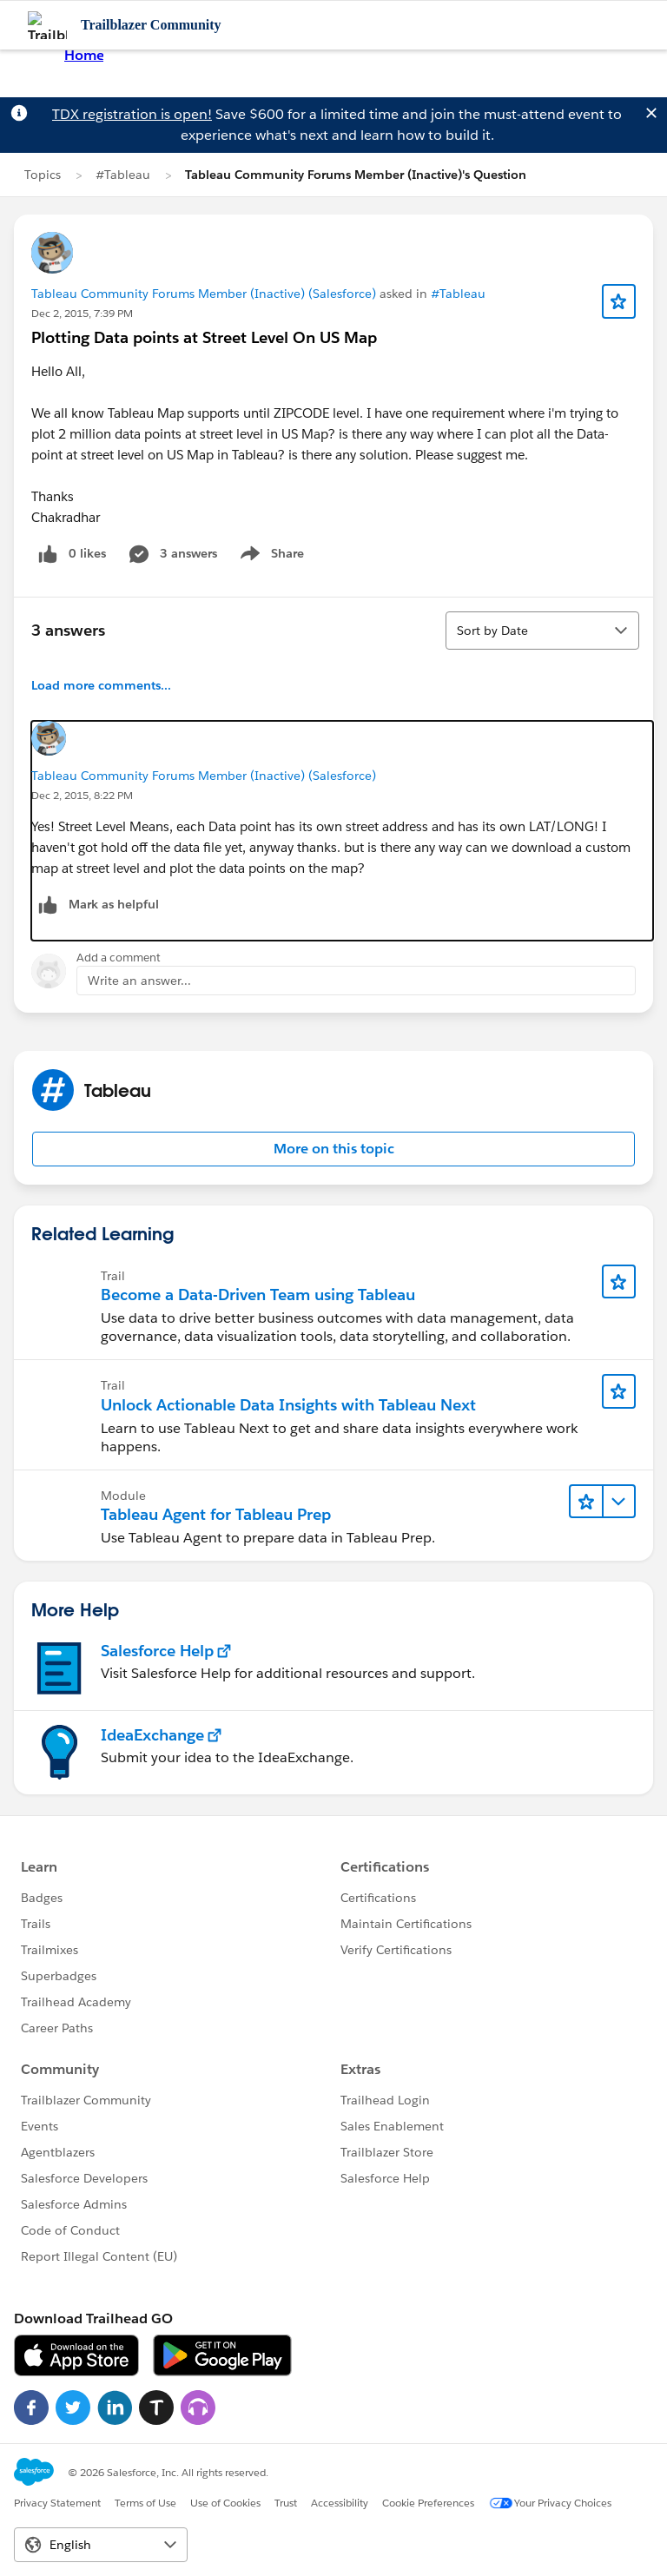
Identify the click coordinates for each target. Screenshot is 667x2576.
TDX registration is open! (132, 114)
